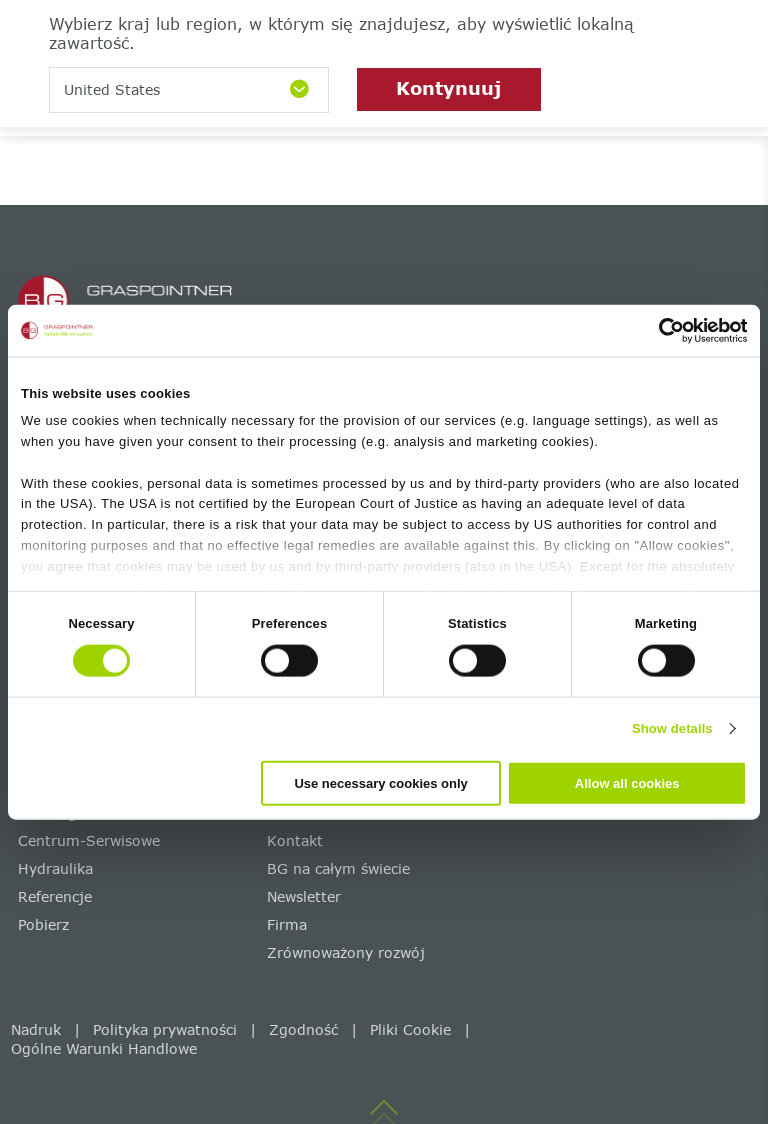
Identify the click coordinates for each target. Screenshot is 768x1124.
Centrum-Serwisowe (89, 840)
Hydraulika (55, 868)
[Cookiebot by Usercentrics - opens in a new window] (659, 331)
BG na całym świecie (338, 868)
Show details (672, 728)
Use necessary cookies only (380, 782)
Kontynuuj (448, 88)
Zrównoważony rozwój (346, 952)
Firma (287, 924)
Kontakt (295, 840)
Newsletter (304, 896)
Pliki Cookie (410, 1029)
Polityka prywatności (165, 1029)
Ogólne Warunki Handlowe (104, 1048)
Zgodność (303, 1029)
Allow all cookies (627, 782)
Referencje (55, 896)
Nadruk (36, 1029)
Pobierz (43, 924)
